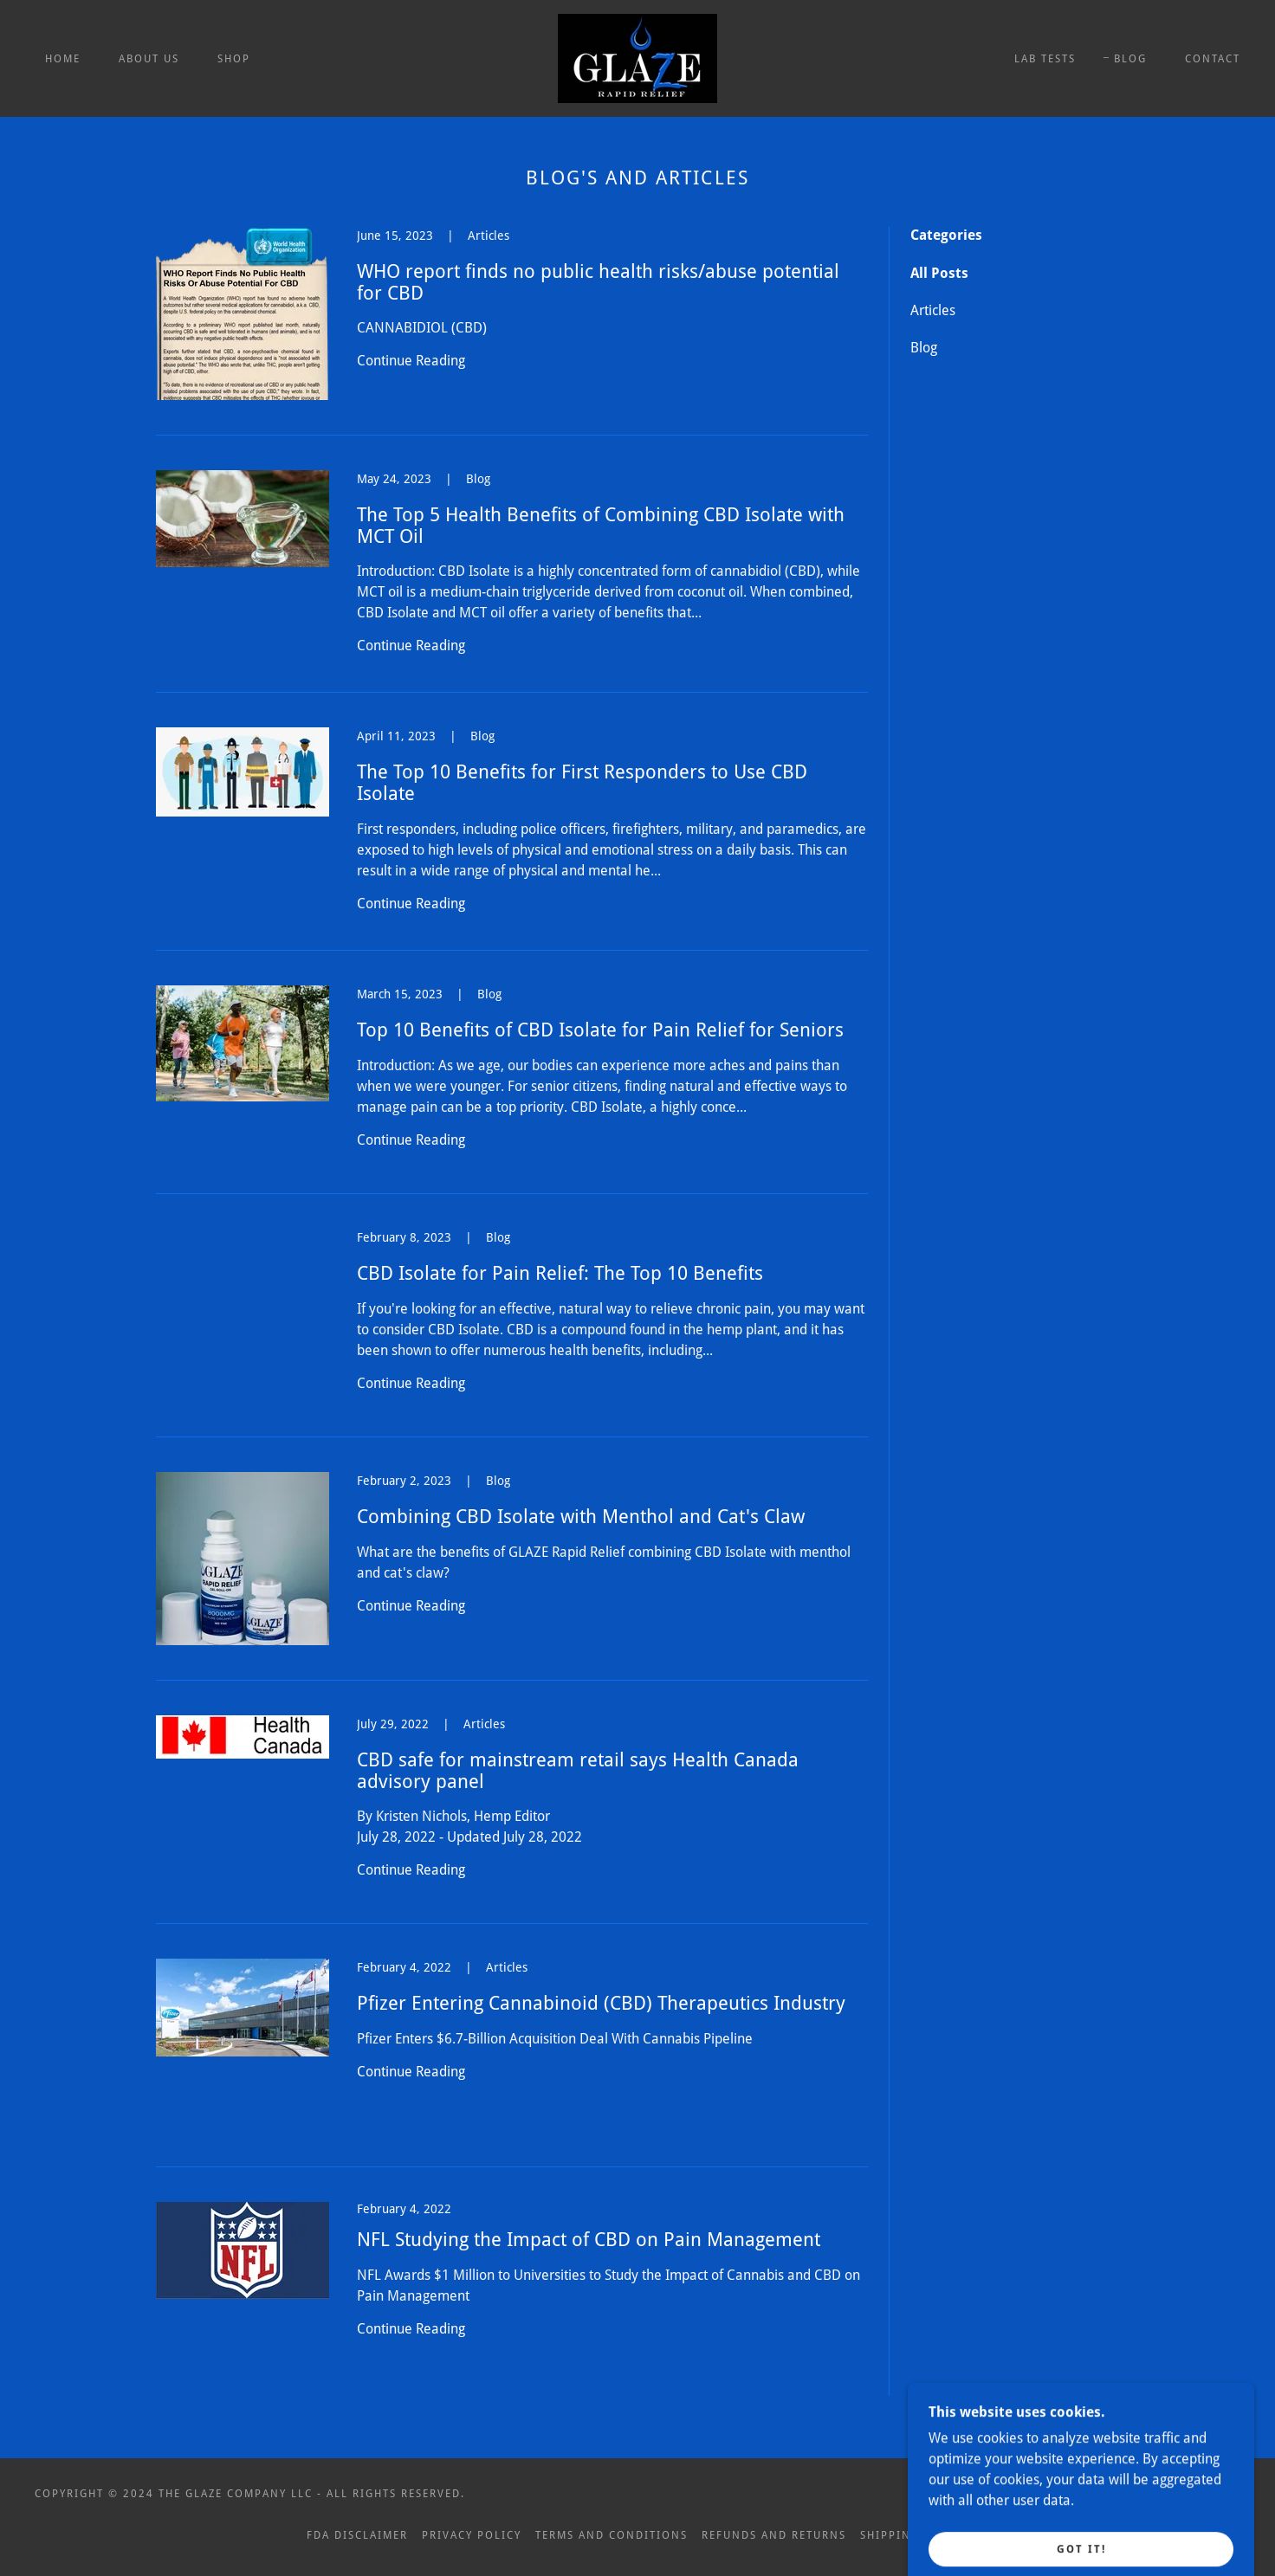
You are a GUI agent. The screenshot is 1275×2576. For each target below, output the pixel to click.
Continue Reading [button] (411, 360)
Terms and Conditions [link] (611, 2535)
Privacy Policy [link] (471, 2535)
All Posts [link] (939, 273)
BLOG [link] (1130, 59)
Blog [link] (923, 347)
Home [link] (63, 59)
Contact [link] (1212, 59)
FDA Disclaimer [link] (357, 2535)
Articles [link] (932, 310)
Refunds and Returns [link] (774, 2535)
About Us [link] (149, 59)
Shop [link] (233, 59)
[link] (637, 57)
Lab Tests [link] (1045, 59)
